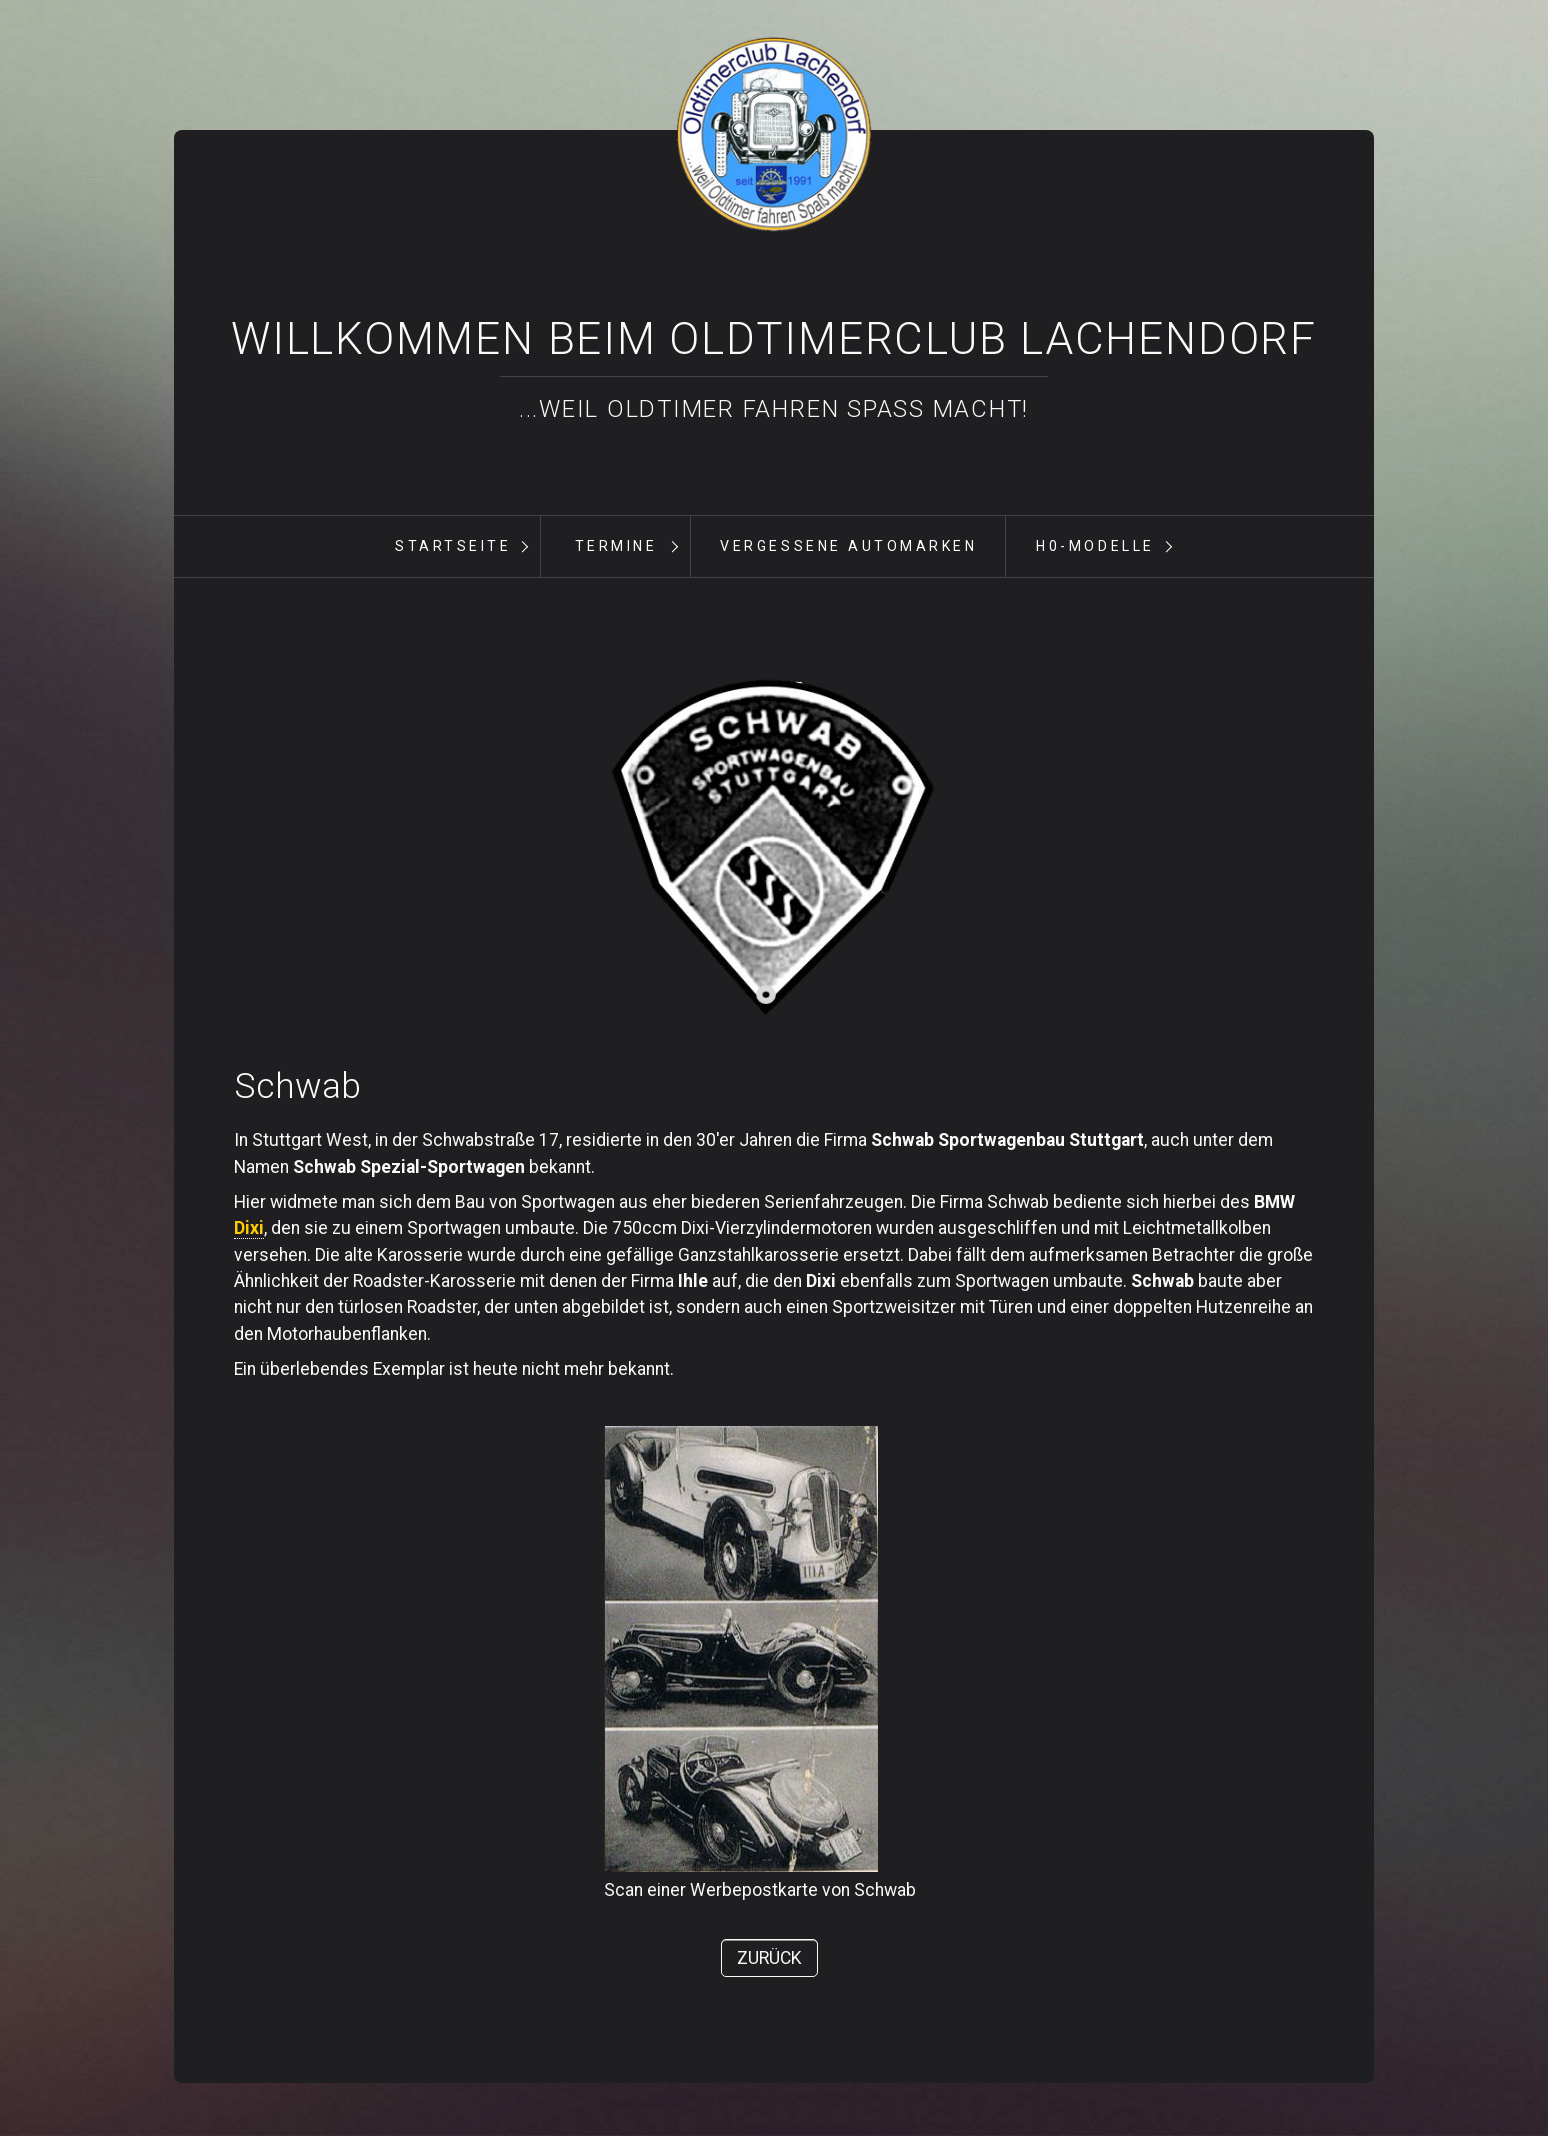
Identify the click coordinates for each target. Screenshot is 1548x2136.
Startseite (453, 546)
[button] (769, 1958)
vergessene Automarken (848, 546)
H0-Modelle (1095, 546)
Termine (616, 546)
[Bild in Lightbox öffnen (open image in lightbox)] (774, 848)
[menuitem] (452, 547)
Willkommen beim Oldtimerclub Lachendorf (774, 339)
